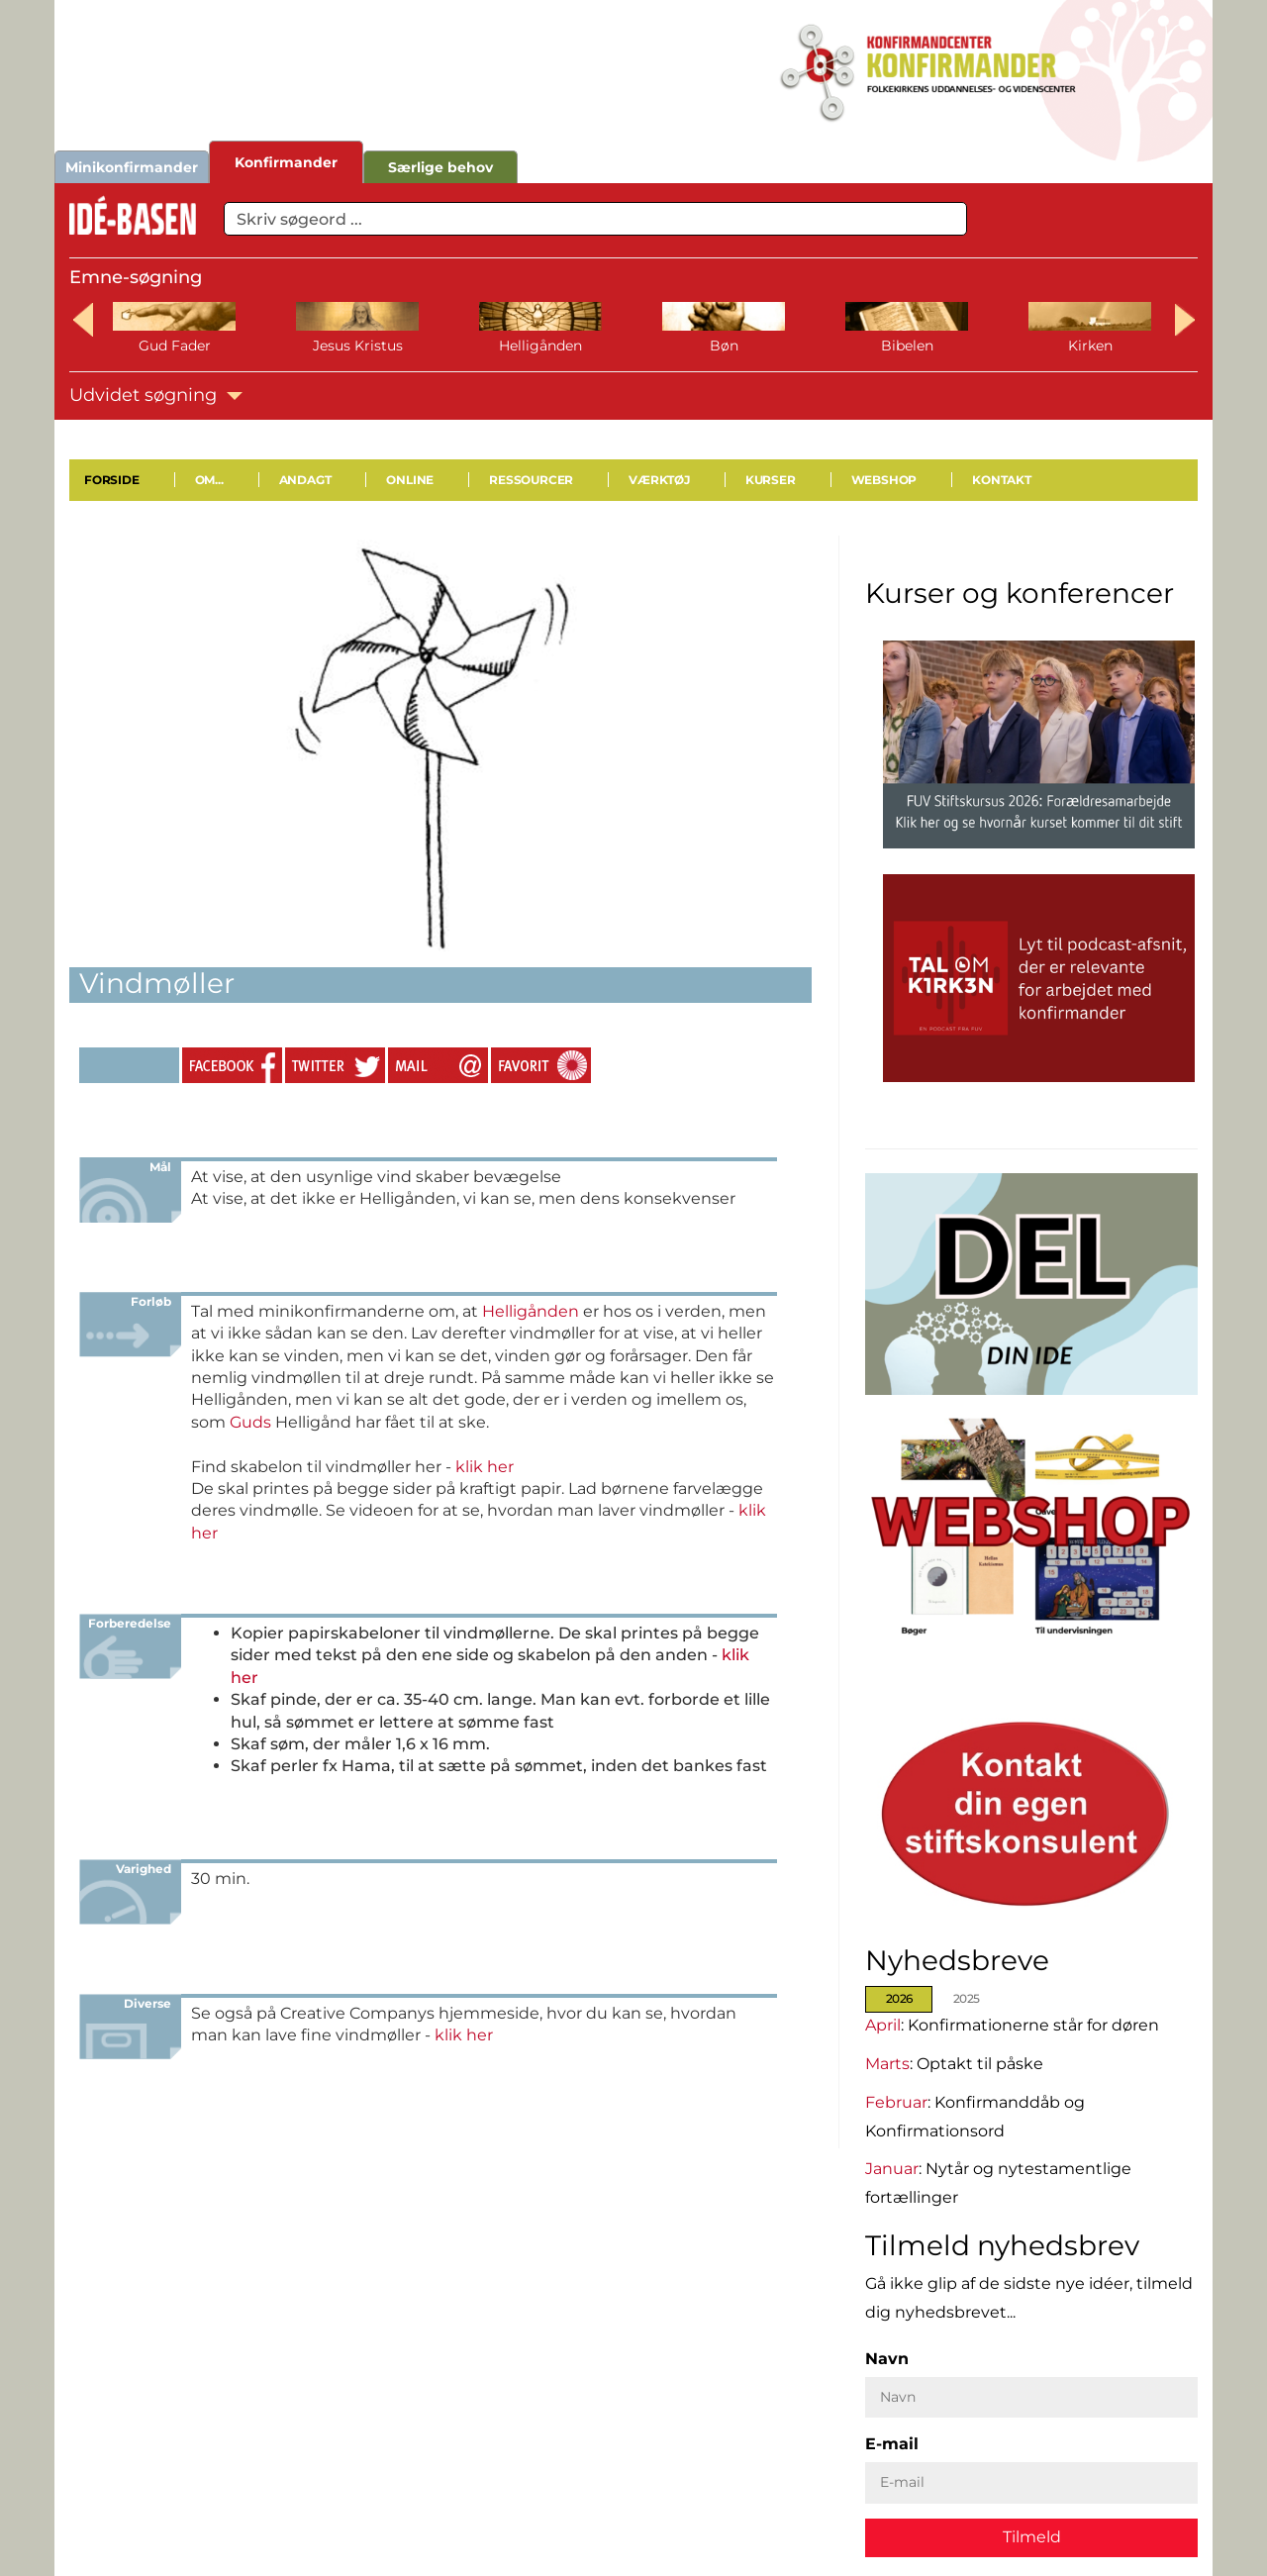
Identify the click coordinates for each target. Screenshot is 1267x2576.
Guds (250, 1422)
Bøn (724, 345)
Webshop (884, 479)
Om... (209, 479)
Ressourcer (531, 479)
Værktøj (659, 479)
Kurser (770, 479)
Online (410, 479)
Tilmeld (1032, 2535)
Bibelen (907, 345)
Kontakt (1001, 479)
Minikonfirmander (131, 167)
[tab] (904, 1999)
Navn (887, 2357)
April (883, 2024)
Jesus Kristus (358, 345)
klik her (484, 1466)
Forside (112, 479)
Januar (892, 2168)
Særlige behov (440, 167)
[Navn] (1031, 2397)
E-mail (892, 2443)
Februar (896, 2101)
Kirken (1090, 345)
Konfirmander (286, 162)
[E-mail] (1031, 2483)
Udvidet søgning (156, 395)
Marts (887, 2062)
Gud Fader (175, 345)
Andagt (305, 479)
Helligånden (540, 345)
